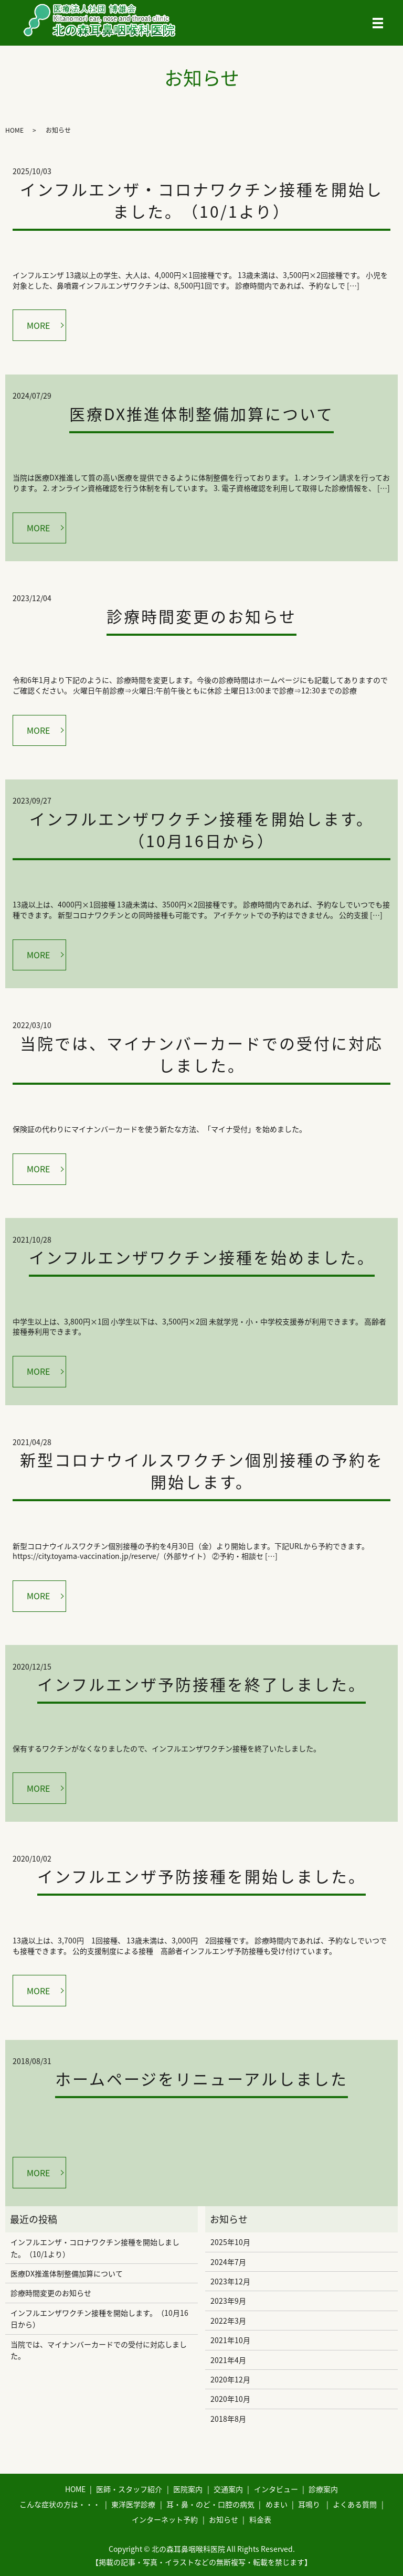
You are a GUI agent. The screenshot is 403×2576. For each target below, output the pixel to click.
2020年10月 (230, 2398)
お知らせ (223, 2519)
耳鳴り (309, 2504)
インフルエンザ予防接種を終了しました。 (201, 1684)
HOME (14, 130)
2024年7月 (228, 2262)
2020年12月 (230, 2379)
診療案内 (323, 2489)
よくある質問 (355, 2504)
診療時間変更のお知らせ (201, 616)
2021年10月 (230, 2340)
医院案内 (188, 2489)
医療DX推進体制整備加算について (201, 413)
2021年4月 (228, 2360)
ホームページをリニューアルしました (201, 2078)
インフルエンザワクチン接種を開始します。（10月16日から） (201, 829)
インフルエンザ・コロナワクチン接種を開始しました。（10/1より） (201, 200)
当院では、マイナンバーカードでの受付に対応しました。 (201, 1054)
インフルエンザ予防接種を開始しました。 (201, 1876)
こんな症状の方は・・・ (59, 2504)
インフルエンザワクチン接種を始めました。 (202, 1257)
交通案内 (228, 2489)
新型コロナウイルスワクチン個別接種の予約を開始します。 (202, 1470)
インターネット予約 (165, 2519)
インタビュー (276, 2489)
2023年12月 (230, 2281)
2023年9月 (228, 2300)
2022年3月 (228, 2320)
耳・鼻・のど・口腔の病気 (210, 2504)
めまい (277, 2504)
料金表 (260, 2519)
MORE (38, 325)
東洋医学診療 (133, 2504)
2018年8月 (228, 2418)
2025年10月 (230, 2242)
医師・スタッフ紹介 (129, 2489)
